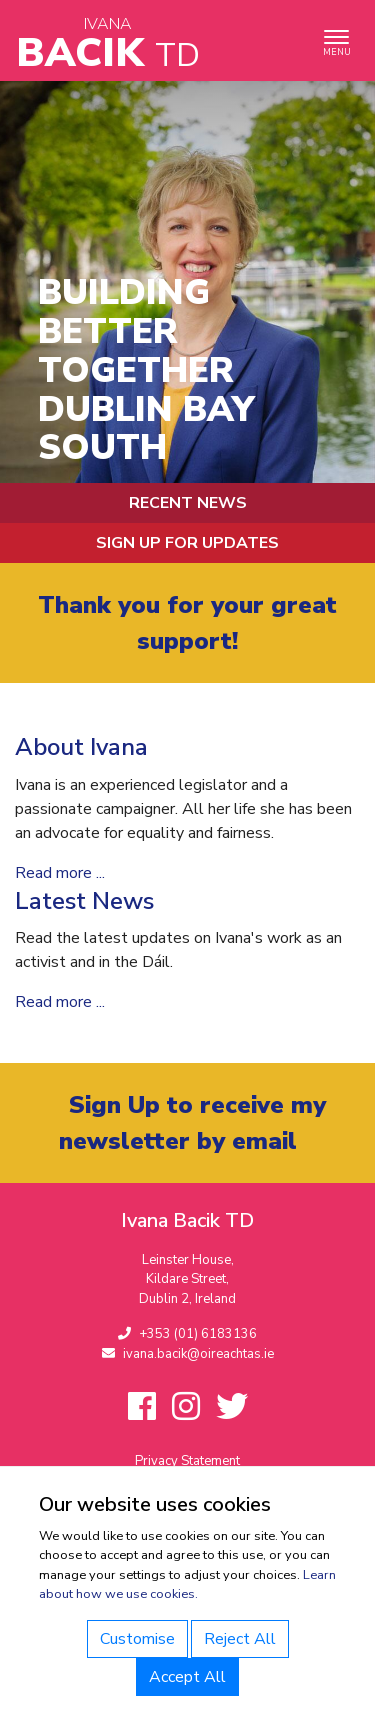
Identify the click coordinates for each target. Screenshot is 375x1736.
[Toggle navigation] (336, 40)
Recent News (188, 503)
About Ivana (81, 747)
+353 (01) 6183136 (187, 1334)
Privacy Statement (187, 1461)
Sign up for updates (187, 543)
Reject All (240, 1639)
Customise (137, 1639)
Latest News (84, 901)
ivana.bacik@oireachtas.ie (188, 1354)
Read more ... (60, 873)
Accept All (187, 1677)
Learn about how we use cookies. (187, 1584)
